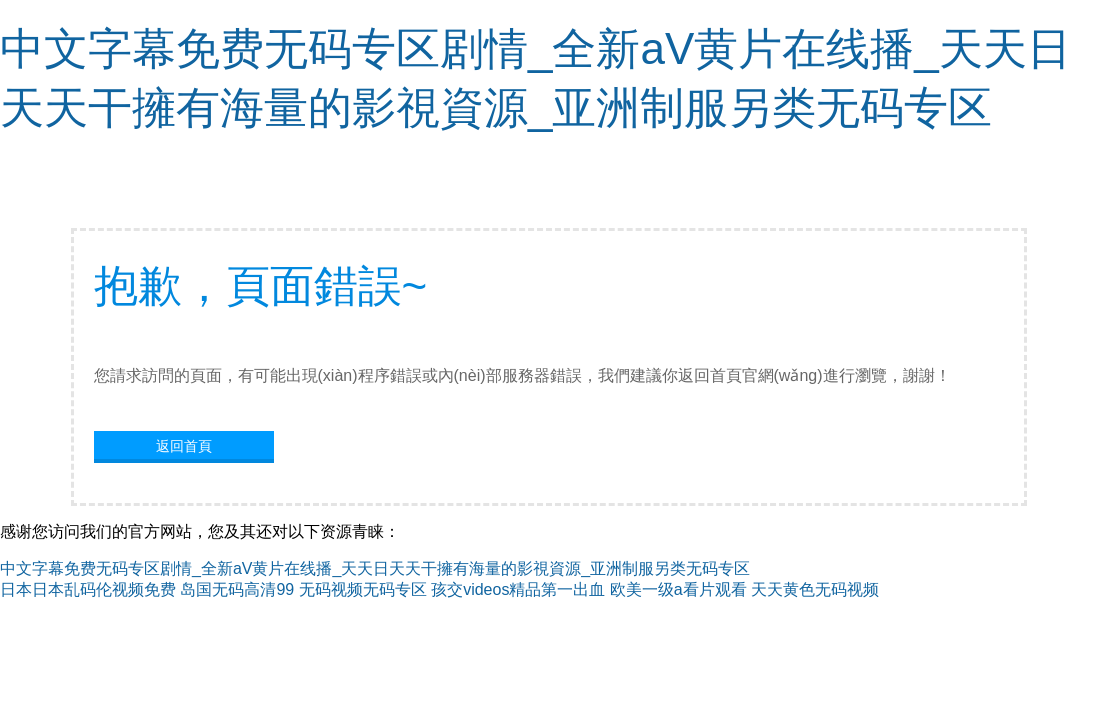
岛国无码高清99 (237, 589)
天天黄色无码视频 (815, 589)
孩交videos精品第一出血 (518, 589)
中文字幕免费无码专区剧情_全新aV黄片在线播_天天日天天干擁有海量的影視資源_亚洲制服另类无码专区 (375, 568)
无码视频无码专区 (363, 589)
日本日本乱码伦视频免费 (88, 589)
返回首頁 (184, 446)
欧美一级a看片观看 (678, 589)
